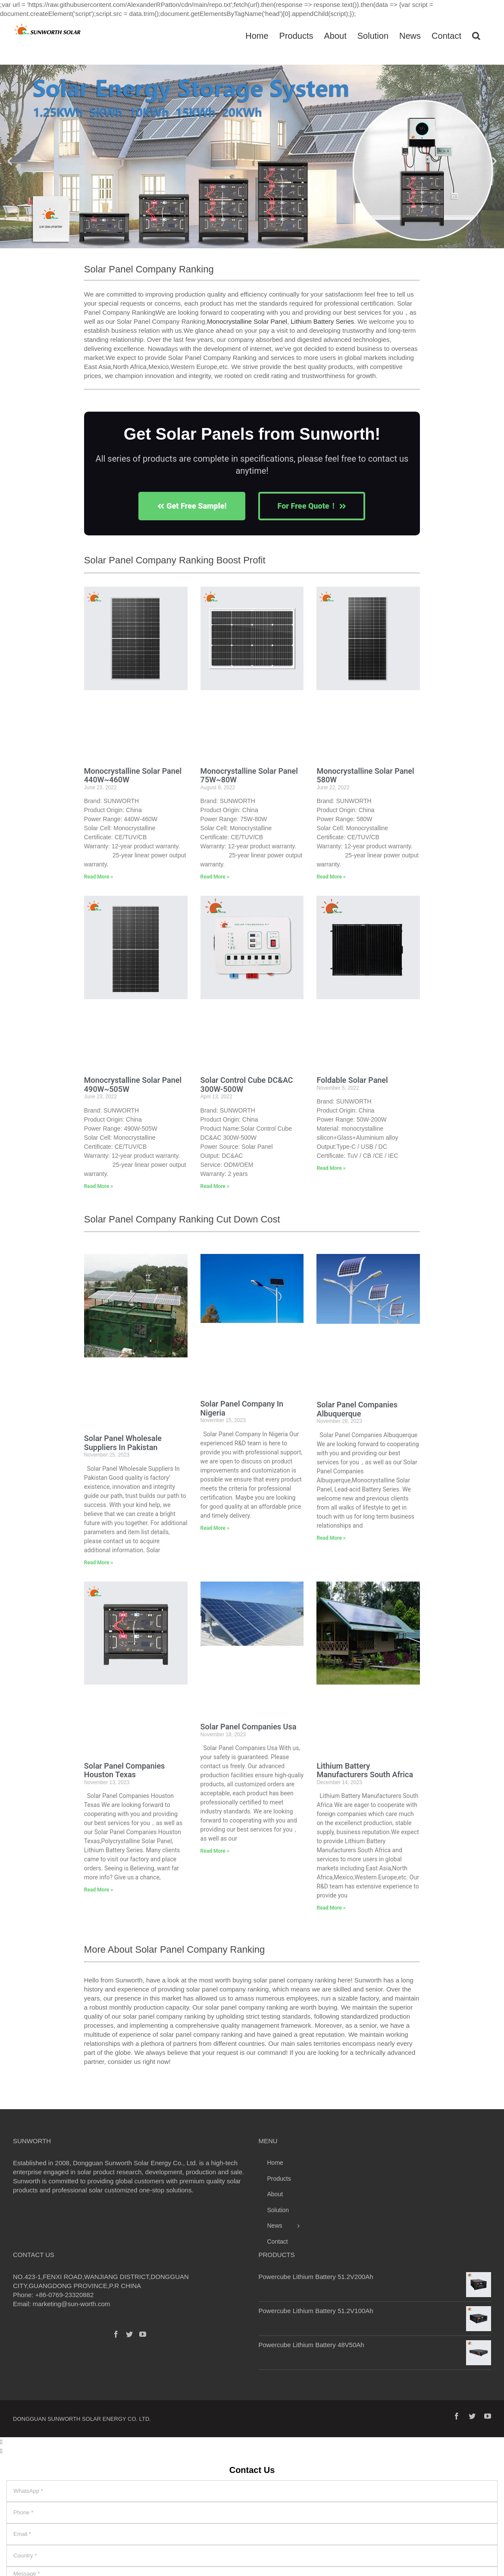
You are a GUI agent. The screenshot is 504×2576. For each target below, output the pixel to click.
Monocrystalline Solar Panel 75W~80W (249, 775)
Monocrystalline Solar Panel (247, 321)
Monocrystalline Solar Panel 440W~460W (133, 775)
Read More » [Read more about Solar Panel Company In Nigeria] (214, 1528)
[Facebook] (116, 2334)
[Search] (476, 35)
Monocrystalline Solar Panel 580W (365, 775)
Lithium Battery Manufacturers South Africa (364, 1770)
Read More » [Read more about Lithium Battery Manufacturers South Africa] (330, 1908)
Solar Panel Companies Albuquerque (357, 1409)
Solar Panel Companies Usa (248, 1726)
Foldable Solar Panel (352, 1080)
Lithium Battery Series (322, 321)
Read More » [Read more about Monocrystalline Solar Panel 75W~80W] (214, 877)
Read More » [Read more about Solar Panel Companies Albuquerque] (330, 1538)
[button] (9, 161)
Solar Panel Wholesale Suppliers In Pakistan (123, 1443)
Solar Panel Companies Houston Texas (124, 1770)
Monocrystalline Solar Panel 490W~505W (133, 1084)
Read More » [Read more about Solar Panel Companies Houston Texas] (98, 1890)
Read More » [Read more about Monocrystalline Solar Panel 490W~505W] (98, 1186)
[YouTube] (142, 2334)
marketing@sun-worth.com (71, 2303)
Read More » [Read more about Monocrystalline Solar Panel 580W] (330, 877)
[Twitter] (129, 2334)
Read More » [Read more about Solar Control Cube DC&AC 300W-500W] (214, 1186)
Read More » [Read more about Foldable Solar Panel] (330, 1168)
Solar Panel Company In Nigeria (242, 1408)
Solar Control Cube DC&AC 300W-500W (246, 1084)
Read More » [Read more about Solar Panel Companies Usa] (214, 1851)
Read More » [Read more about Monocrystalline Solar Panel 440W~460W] (98, 877)
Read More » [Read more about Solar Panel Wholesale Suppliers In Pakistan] (98, 1563)
